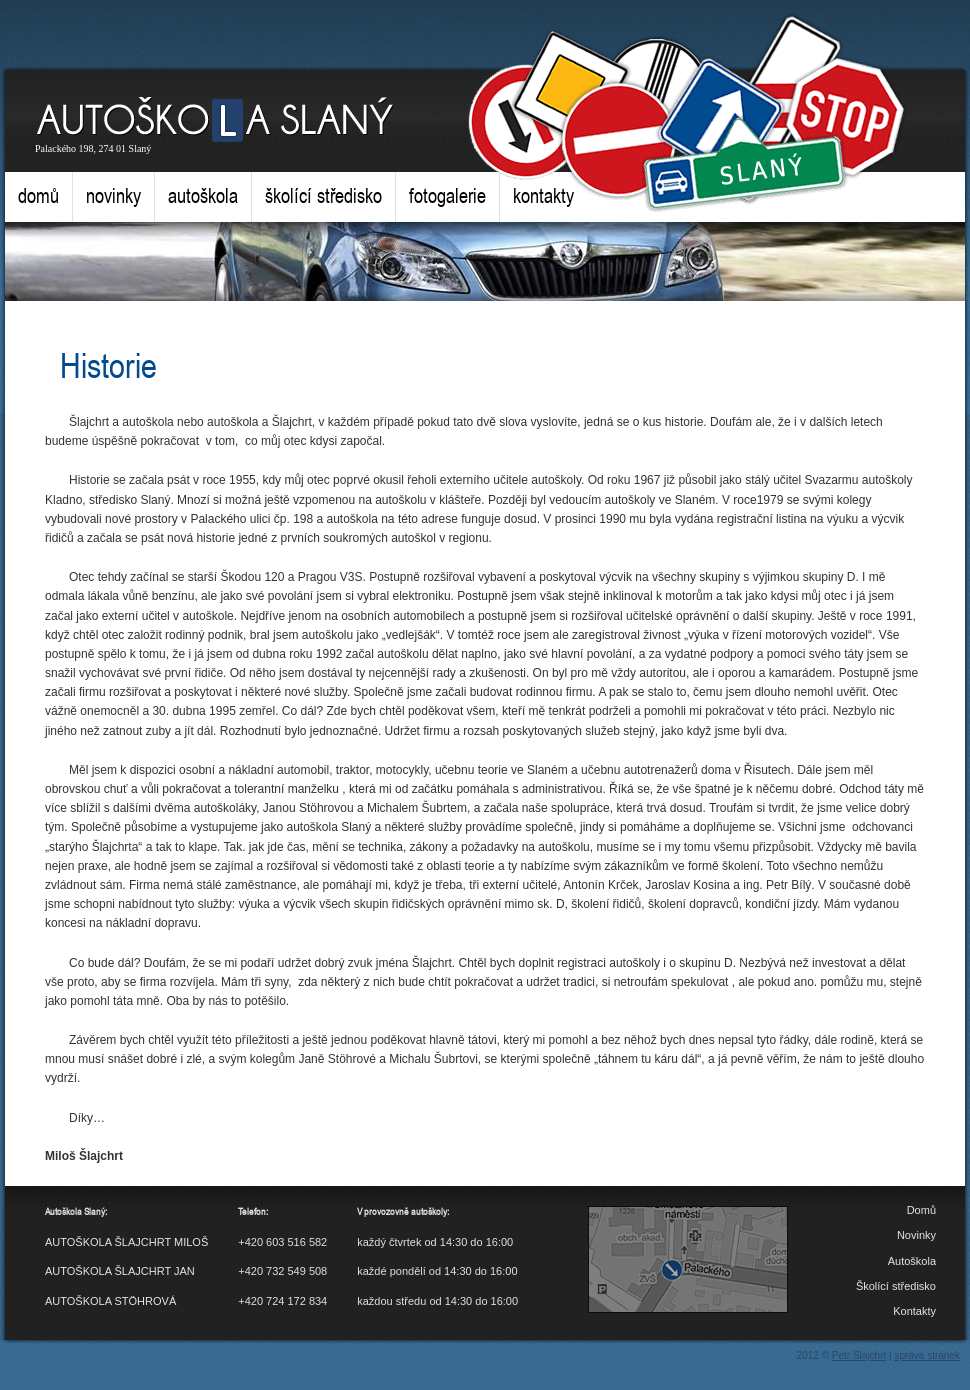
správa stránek (927, 1355)
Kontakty (543, 196)
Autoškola (203, 196)
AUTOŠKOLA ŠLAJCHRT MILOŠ (126, 1242)
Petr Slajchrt (859, 1355)
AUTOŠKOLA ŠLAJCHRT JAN (120, 1271)
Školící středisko (323, 196)
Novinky (113, 196)
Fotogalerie (447, 196)
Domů (38, 196)
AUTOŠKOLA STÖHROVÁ (110, 1301)
